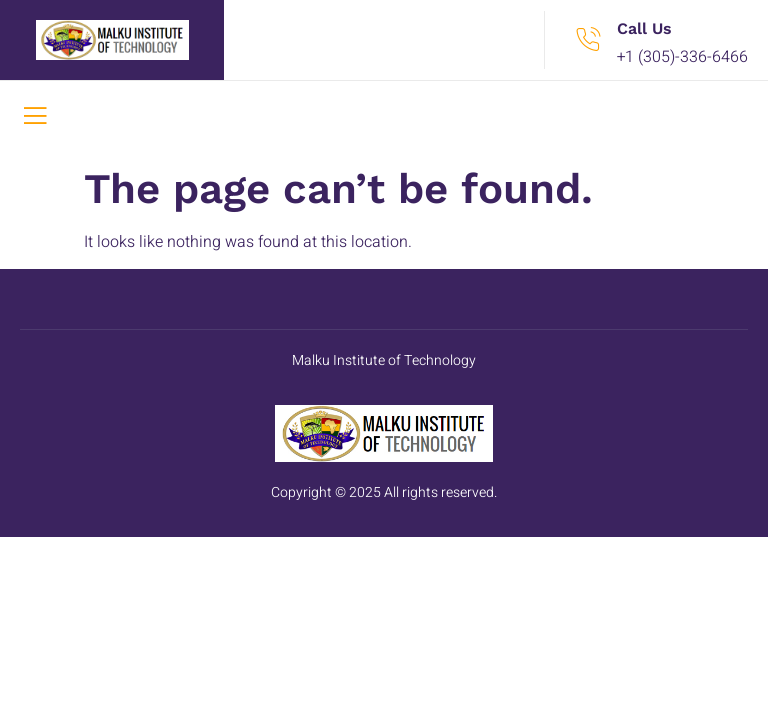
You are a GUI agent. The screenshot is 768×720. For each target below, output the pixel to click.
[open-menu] (35, 118)
